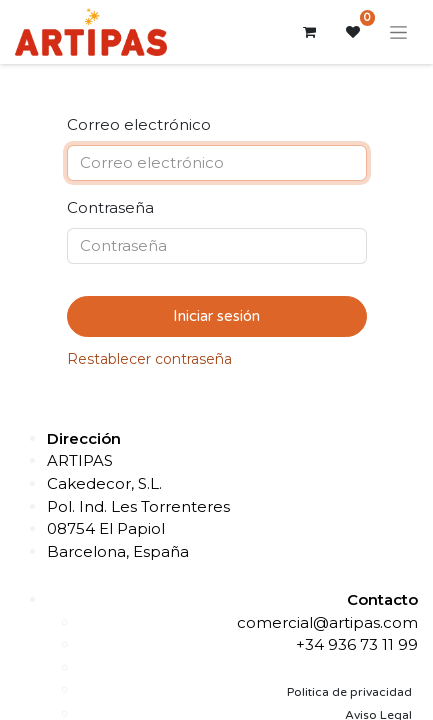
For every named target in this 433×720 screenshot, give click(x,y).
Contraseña (110, 207)
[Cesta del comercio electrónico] (309, 32)
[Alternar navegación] (398, 32)
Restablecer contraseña (149, 359)
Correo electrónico (139, 124)
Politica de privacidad (349, 692)
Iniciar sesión (216, 316)
